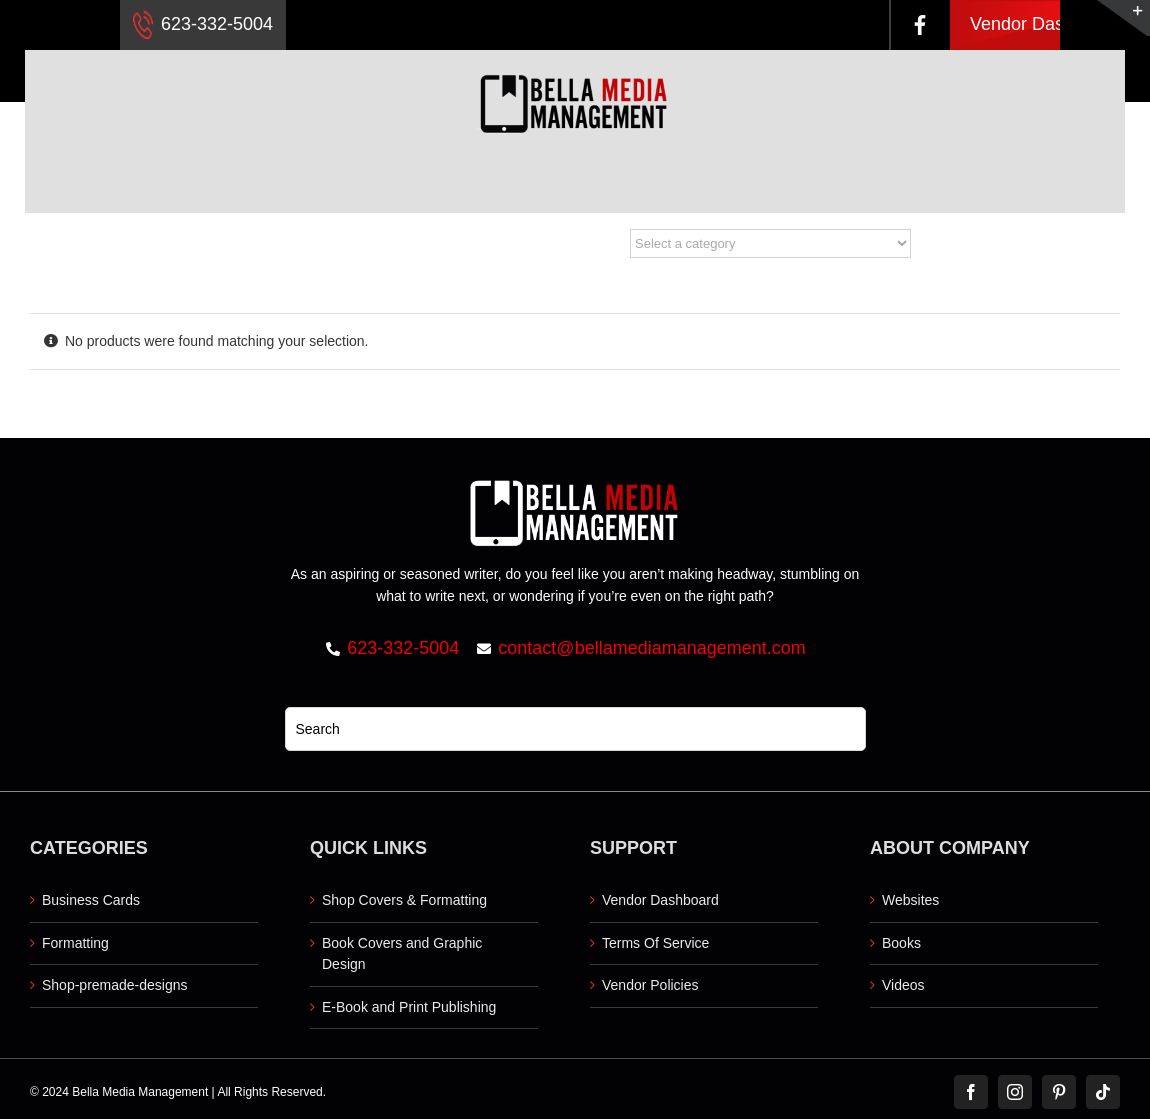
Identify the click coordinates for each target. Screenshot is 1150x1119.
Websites (910, 900)
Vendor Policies (650, 985)
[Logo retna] (575, 57)
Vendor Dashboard (1045, 24)
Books (901, 943)
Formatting (75, 943)
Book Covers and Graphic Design (402, 954)
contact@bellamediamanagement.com (651, 648)
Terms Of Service (655, 943)
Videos (903, 985)
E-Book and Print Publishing (409, 1007)
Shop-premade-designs (115, 985)
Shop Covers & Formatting (404, 900)
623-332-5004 (203, 25)
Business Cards (91, 900)
